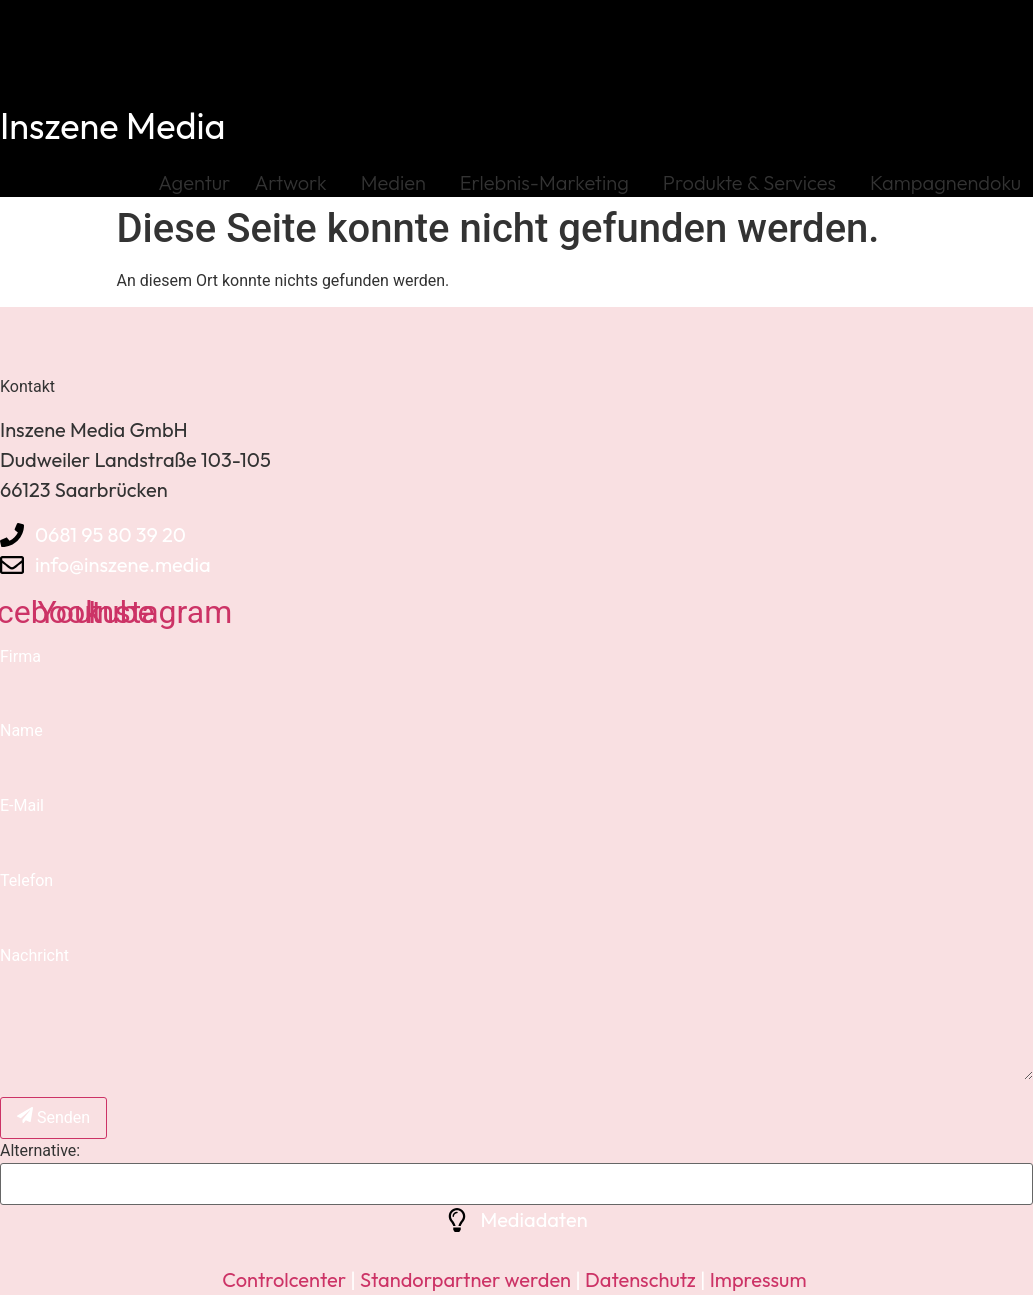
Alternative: (40, 1151)
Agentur (194, 182)
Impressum (758, 1279)
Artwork (295, 182)
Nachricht (34, 955)
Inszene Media (112, 125)
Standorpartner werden (465, 1279)
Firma (20, 656)
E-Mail (22, 805)
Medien (398, 182)
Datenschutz (638, 1279)
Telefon (26, 880)
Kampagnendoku (945, 182)
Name (21, 730)
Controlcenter (284, 1279)
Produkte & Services (754, 182)
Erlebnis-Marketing (549, 182)
